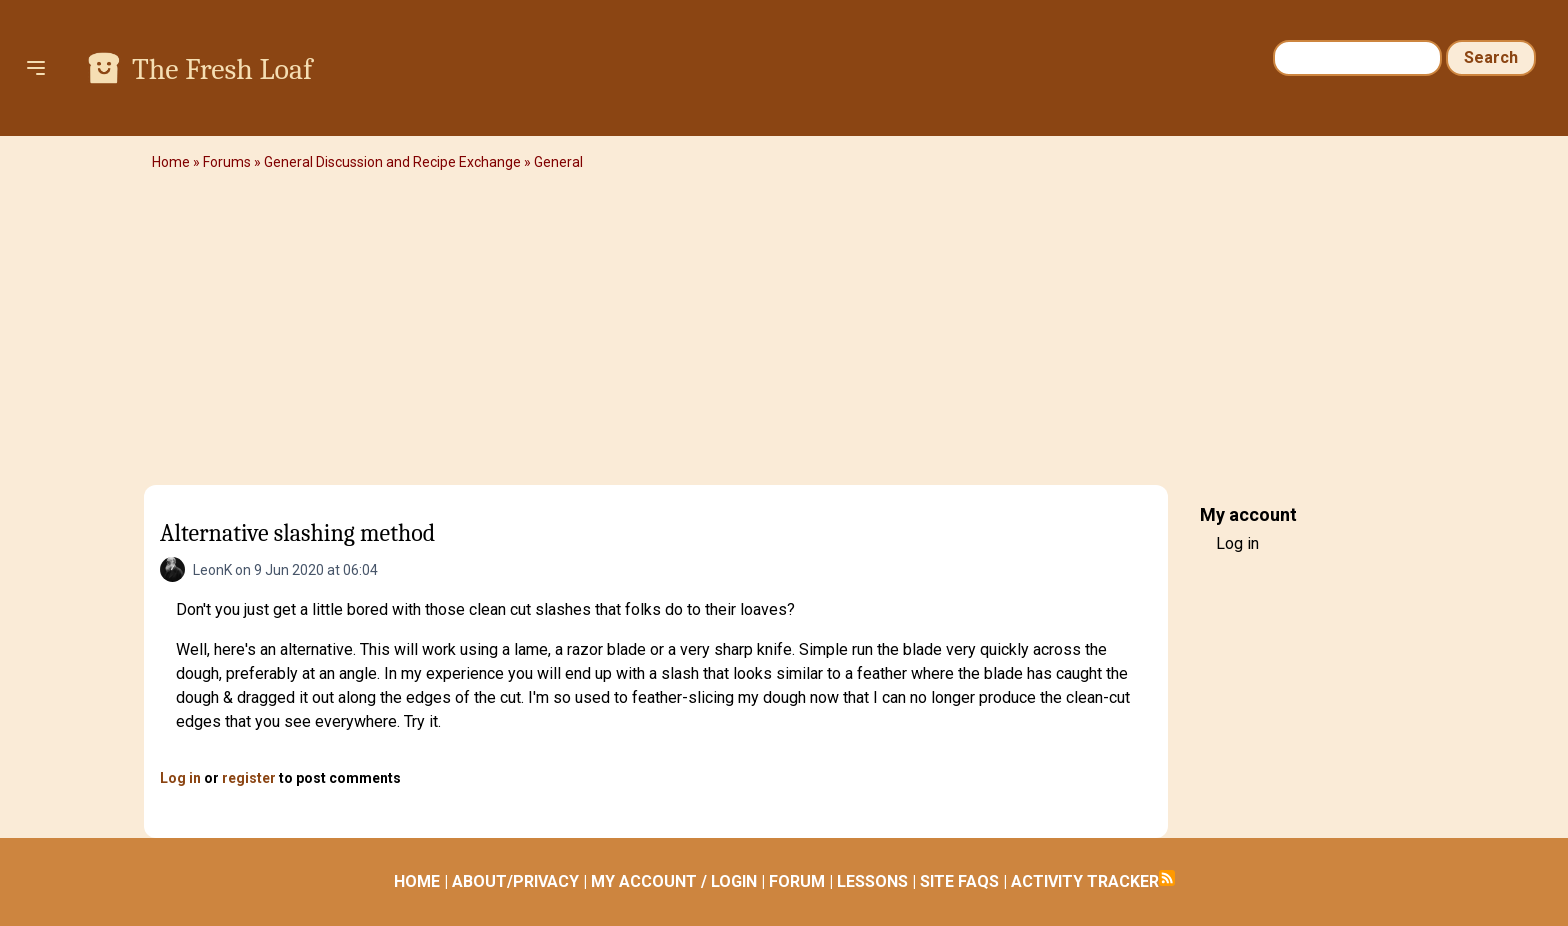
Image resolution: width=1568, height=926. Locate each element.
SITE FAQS (959, 881)
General (558, 162)
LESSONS (872, 881)
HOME (417, 881)
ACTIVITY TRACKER (1085, 881)
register (249, 778)
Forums (227, 162)
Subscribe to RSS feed (1167, 878)
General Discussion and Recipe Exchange (392, 162)
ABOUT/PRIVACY (515, 881)
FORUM (797, 881)
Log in (180, 778)
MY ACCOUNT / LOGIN (674, 881)
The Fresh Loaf (222, 69)
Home (171, 162)
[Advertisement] (784, 335)
